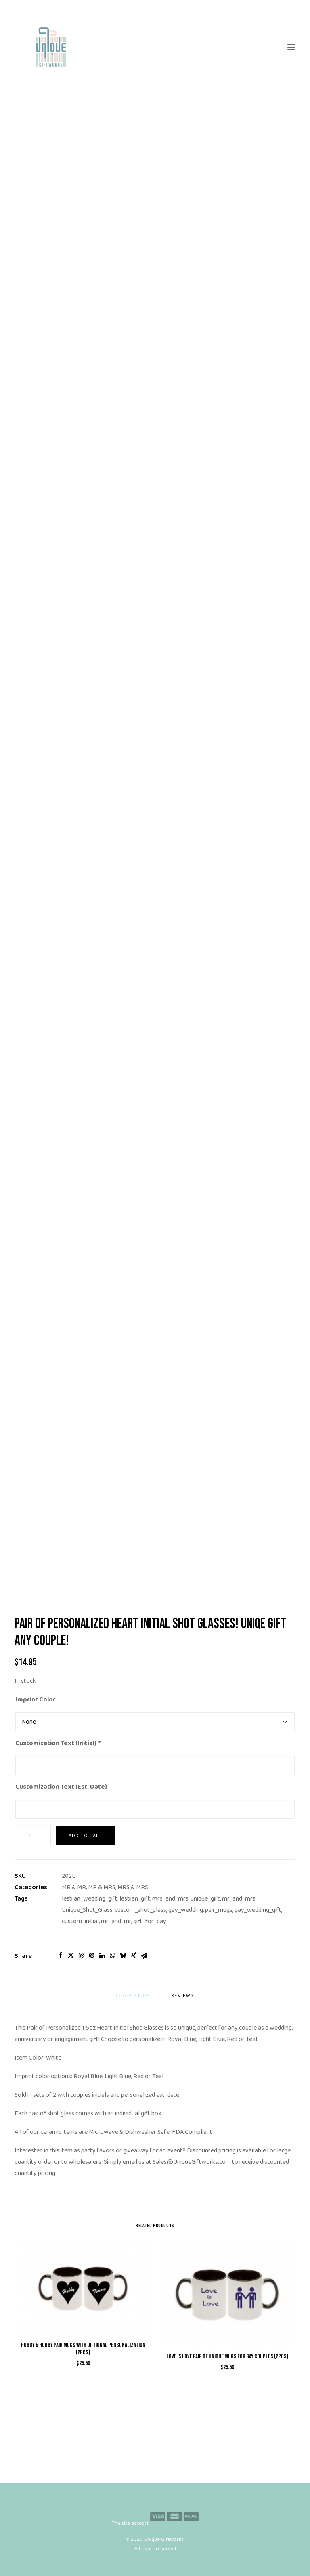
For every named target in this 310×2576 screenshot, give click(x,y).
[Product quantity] (33, 1835)
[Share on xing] (133, 1955)
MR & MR (74, 1887)
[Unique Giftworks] (155, 47)
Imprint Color (35, 1700)
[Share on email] (144, 1955)
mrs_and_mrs (170, 1899)
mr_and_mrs (239, 1899)
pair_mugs (218, 1910)
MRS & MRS (132, 1887)
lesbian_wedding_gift (89, 1899)
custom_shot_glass (140, 1910)
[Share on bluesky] (123, 1955)
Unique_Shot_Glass (87, 1910)
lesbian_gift (134, 1899)
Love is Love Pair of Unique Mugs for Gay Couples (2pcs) (227, 2356)
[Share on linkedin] (102, 1955)
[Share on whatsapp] (112, 1955)
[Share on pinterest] (91, 1955)
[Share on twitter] (70, 1955)
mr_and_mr (116, 1921)
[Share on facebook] (60, 1955)
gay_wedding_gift (258, 1910)
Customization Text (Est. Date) (61, 1787)
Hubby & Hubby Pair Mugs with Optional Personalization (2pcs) (83, 2348)
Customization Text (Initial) (58, 1743)
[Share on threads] (81, 1955)
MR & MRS (101, 1887)
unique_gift (205, 1899)
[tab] (183, 1999)
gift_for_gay (149, 1921)
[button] (291, 47)
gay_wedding (185, 1910)
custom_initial (80, 1921)
